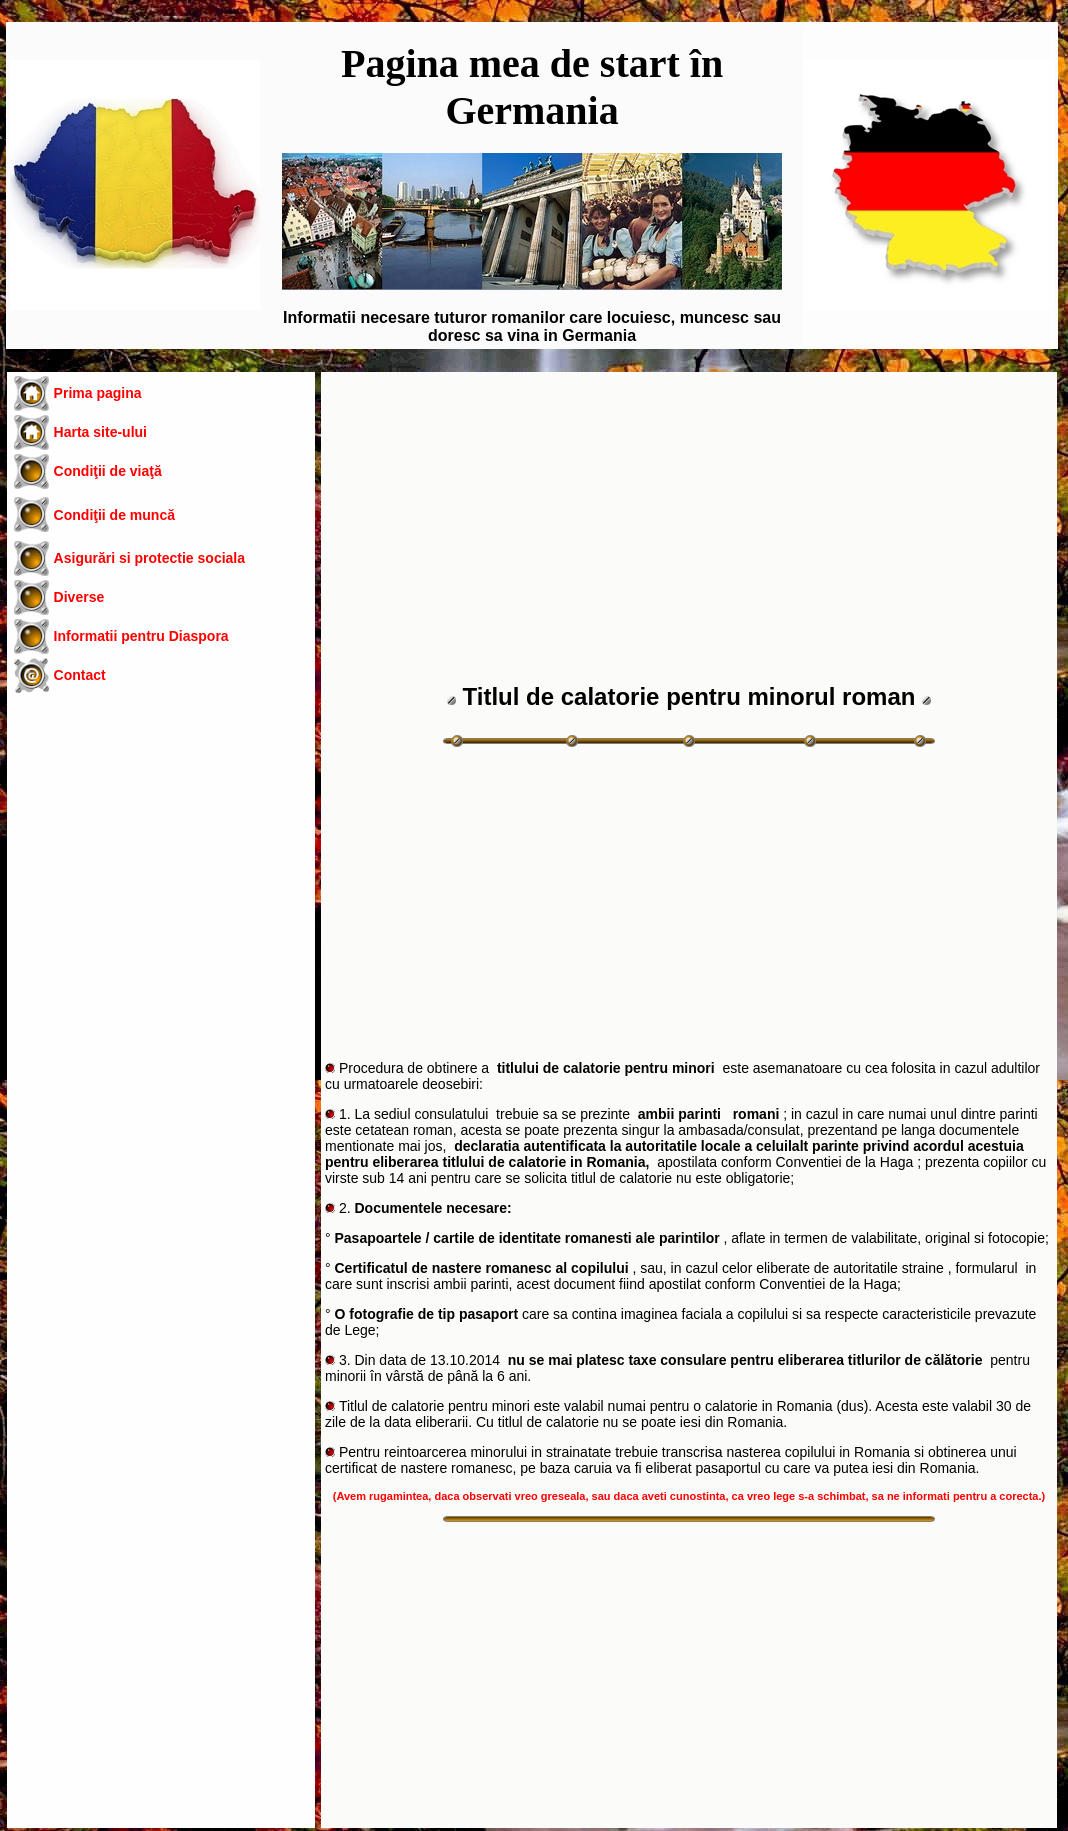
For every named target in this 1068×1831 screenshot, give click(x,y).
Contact (80, 675)
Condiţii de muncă (114, 515)
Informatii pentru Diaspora (141, 636)
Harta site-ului (100, 432)
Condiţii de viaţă (108, 471)
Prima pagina (98, 393)
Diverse (79, 597)
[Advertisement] (161, 868)
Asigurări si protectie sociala (149, 558)
